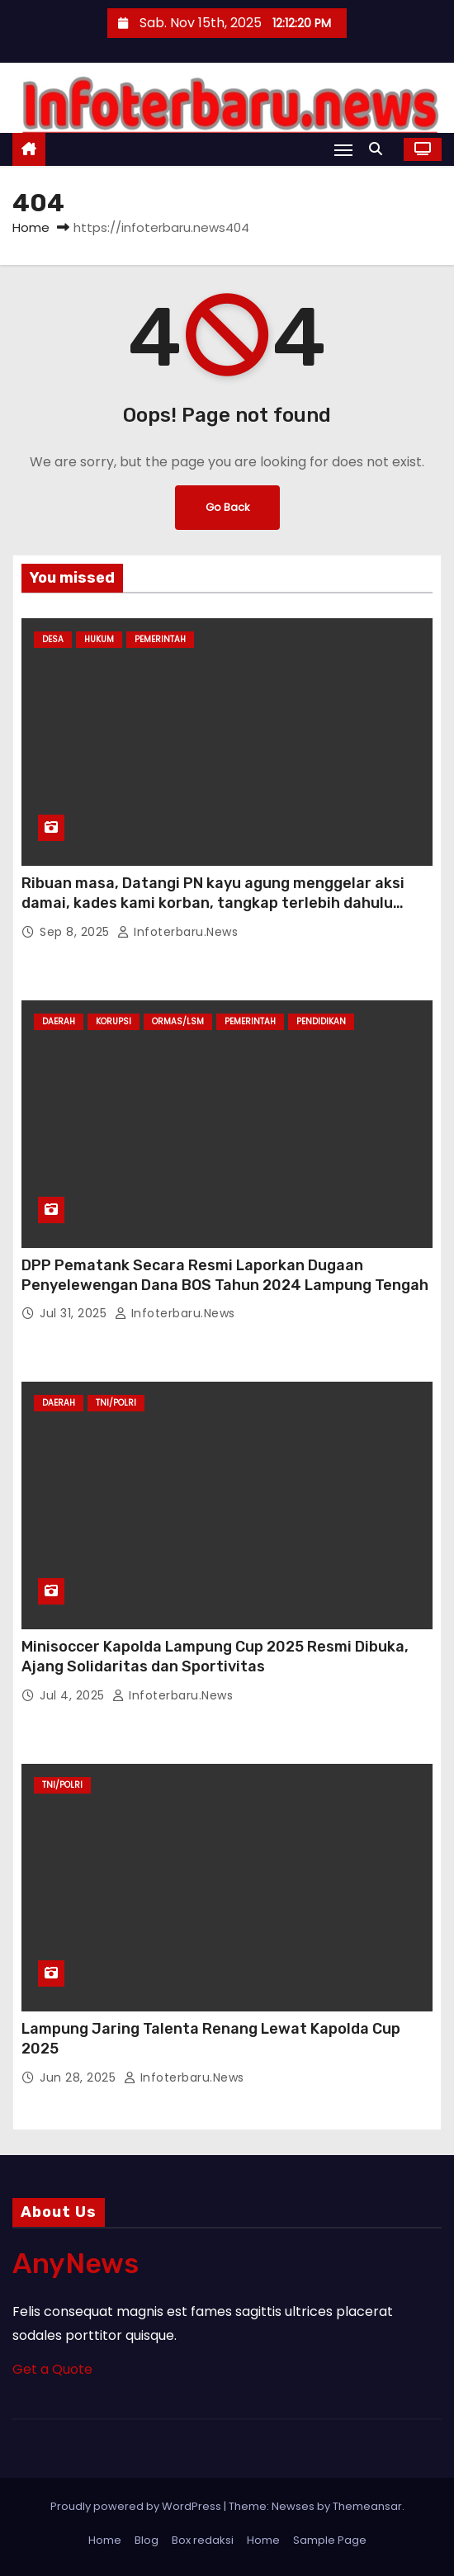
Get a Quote (52, 2369)
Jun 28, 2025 (80, 2077)
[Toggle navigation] (343, 150)
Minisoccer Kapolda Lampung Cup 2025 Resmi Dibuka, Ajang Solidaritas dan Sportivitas (215, 1657)
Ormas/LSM (178, 1021)
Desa (53, 639)
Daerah (58, 1021)
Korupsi (113, 1021)
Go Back (227, 507)
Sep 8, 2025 (76, 932)
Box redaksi (203, 2540)
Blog (146, 2540)
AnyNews (75, 2264)
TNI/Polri (116, 1403)
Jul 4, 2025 (74, 1695)
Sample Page (330, 2540)
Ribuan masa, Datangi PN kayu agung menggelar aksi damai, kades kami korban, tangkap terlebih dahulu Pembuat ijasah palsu (212, 903)
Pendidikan (321, 1021)
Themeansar (367, 2506)
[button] (380, 149)
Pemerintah (160, 639)
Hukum (99, 639)
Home (31, 227)
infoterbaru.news (177, 932)
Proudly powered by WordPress (137, 2506)
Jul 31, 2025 (75, 1313)
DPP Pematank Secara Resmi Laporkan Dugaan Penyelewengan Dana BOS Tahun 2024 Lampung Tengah (224, 1275)
